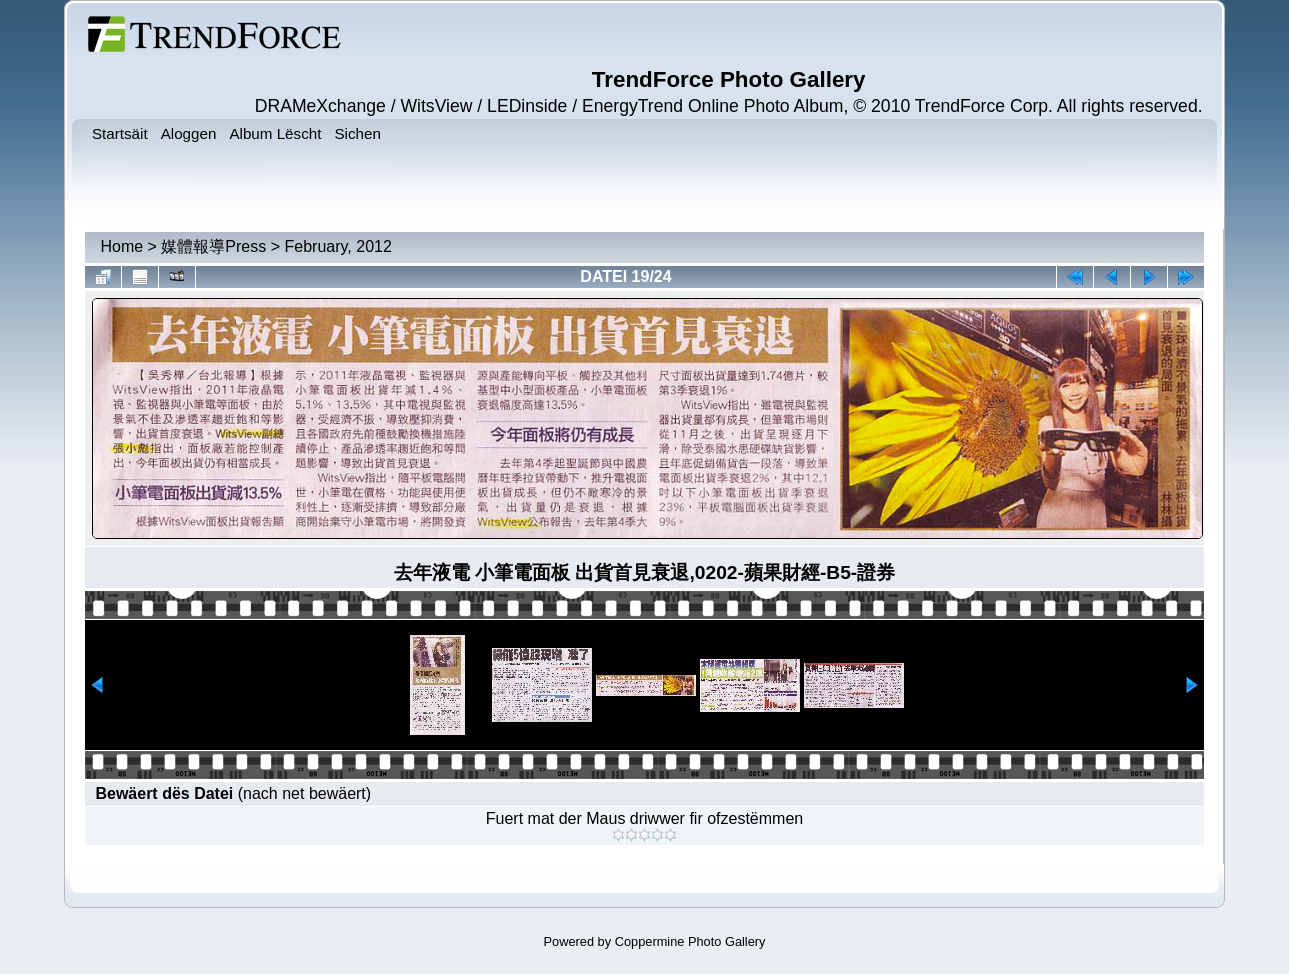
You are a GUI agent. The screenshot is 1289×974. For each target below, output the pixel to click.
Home (121, 246)
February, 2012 (338, 246)
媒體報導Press (213, 246)
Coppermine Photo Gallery (690, 941)
